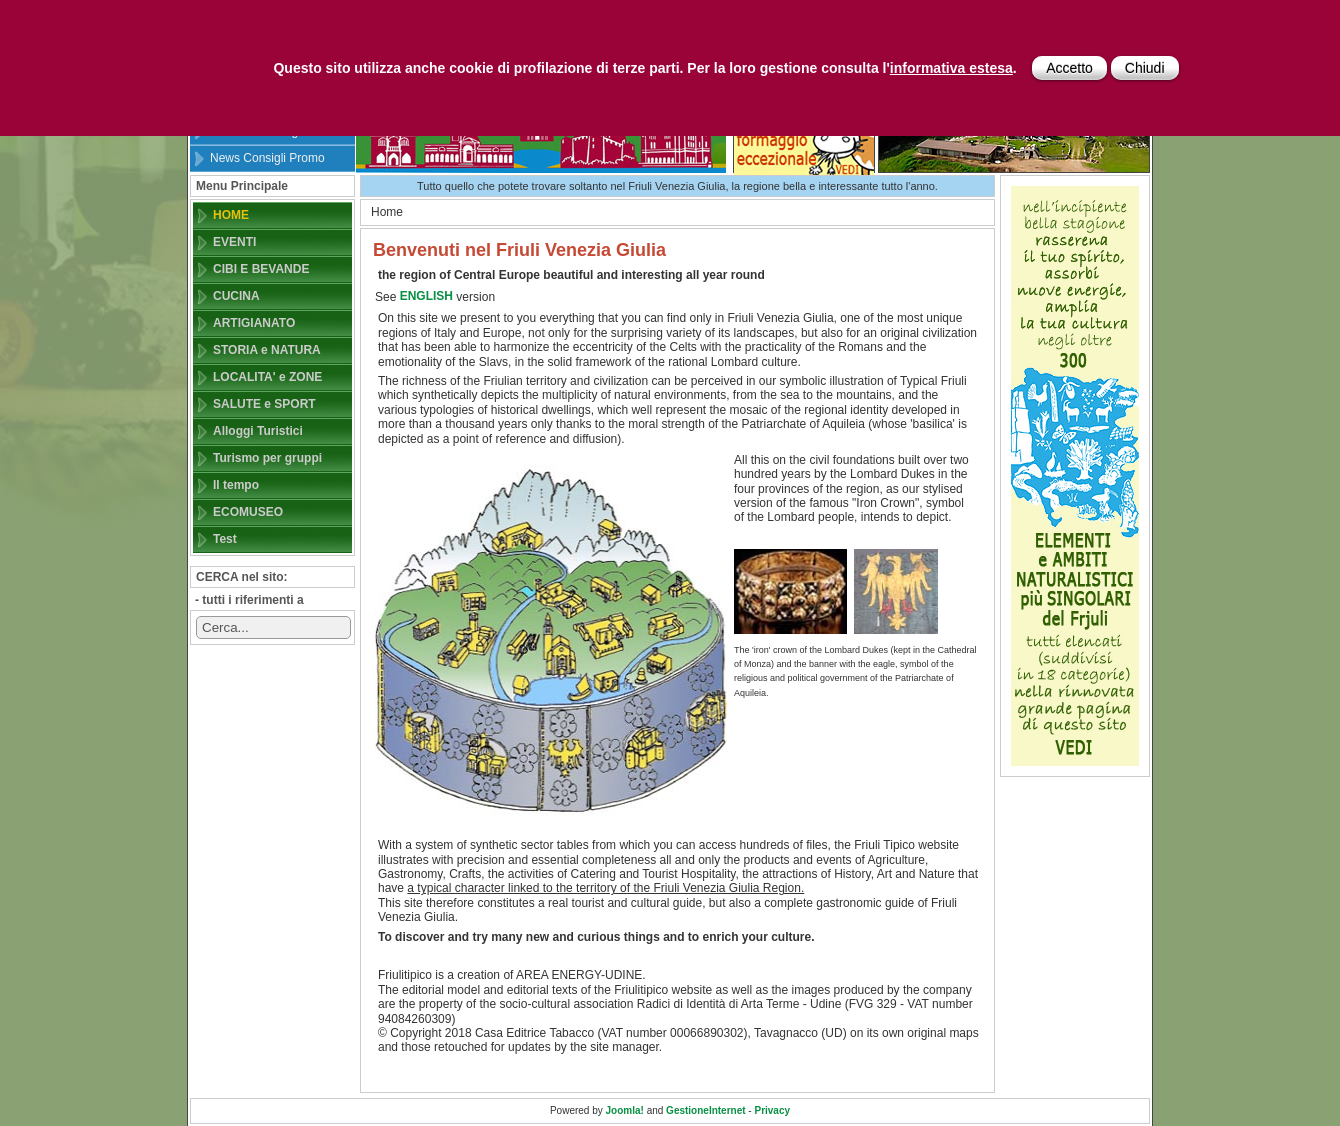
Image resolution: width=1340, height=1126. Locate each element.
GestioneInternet (705, 1110)
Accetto (1069, 68)
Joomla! (625, 1110)
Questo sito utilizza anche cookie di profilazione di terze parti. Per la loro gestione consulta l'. (644, 68)
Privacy (772, 1110)
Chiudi (1145, 68)
